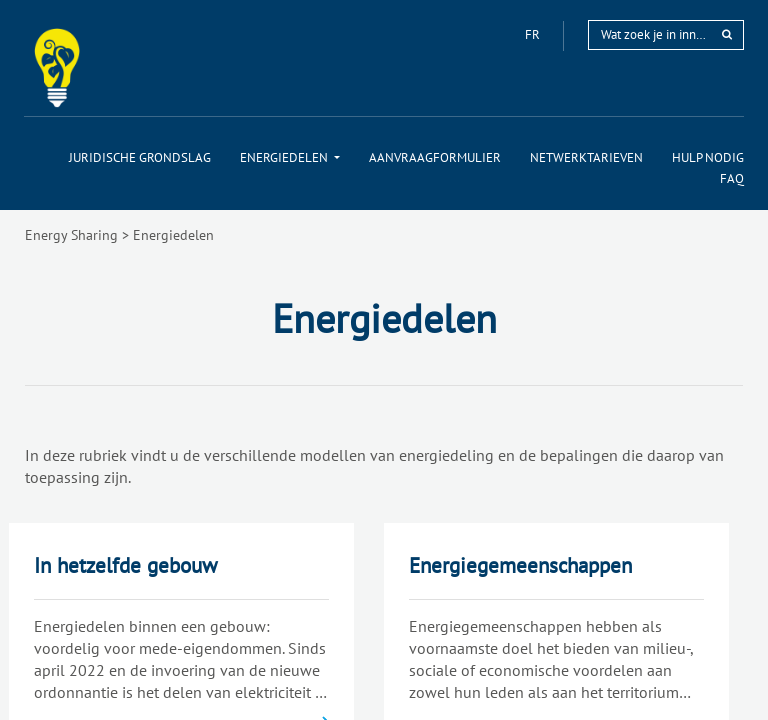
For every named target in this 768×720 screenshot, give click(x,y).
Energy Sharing (71, 235)
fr (534, 34)
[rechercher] (727, 34)
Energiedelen (173, 235)
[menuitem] (140, 157)
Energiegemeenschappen (520, 565)
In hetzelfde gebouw (125, 565)
